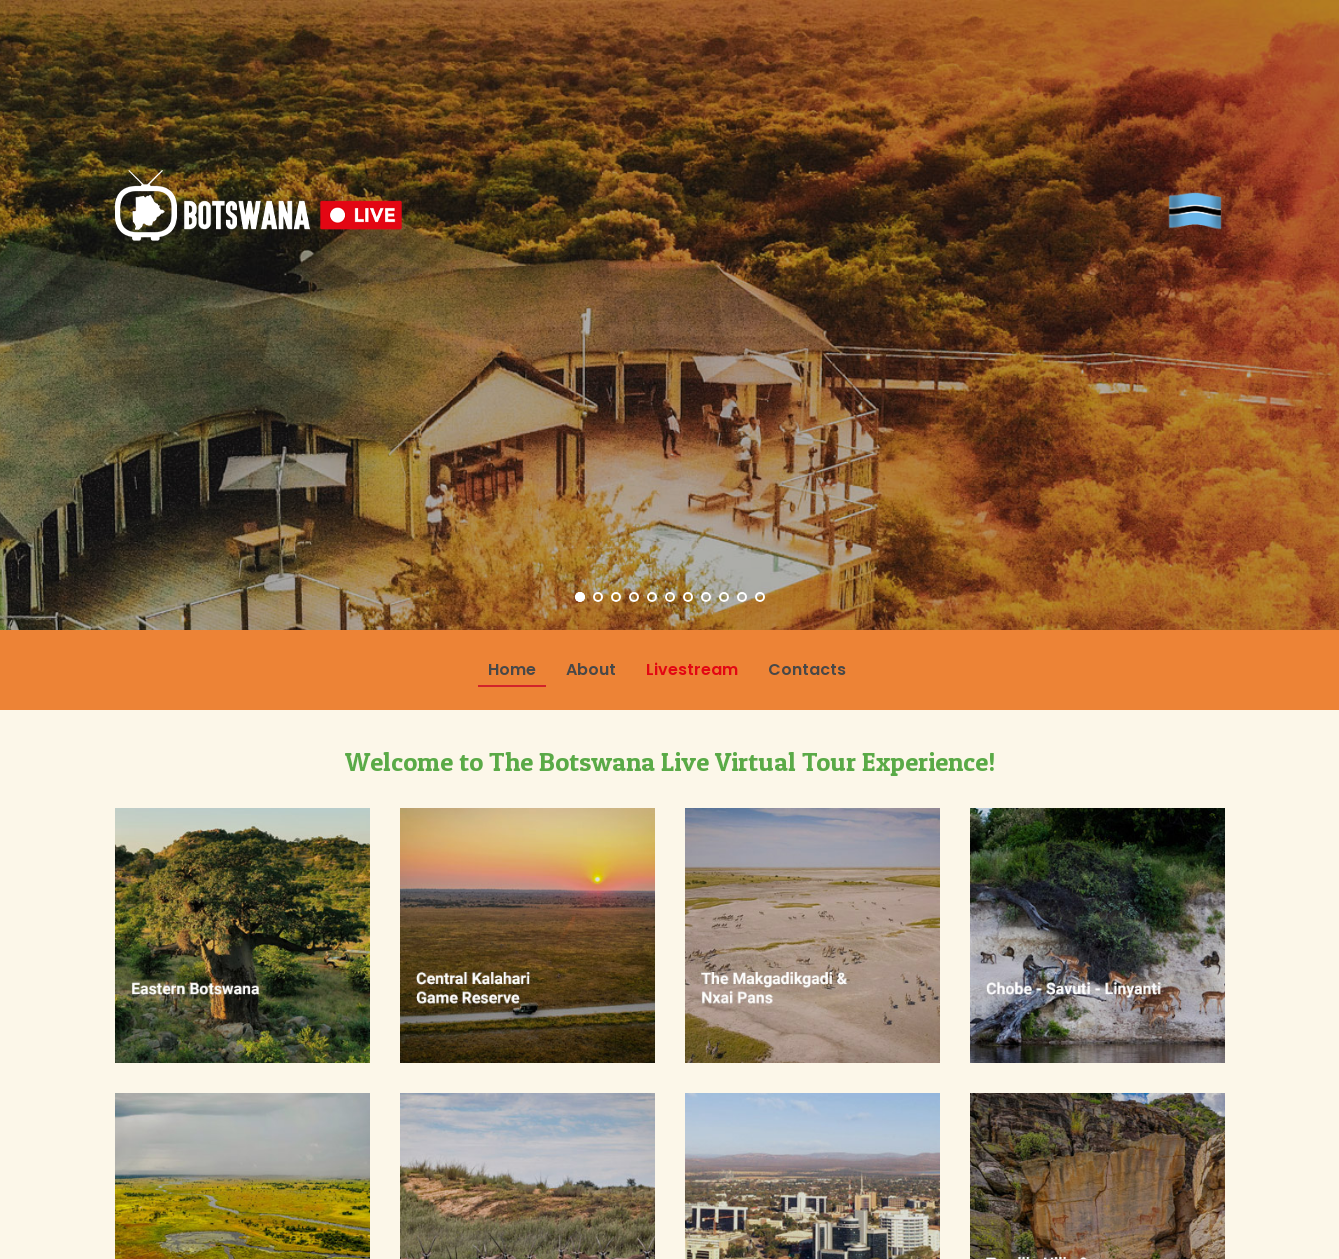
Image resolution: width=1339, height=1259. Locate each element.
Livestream (692, 669)
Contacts (807, 669)
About (591, 669)
